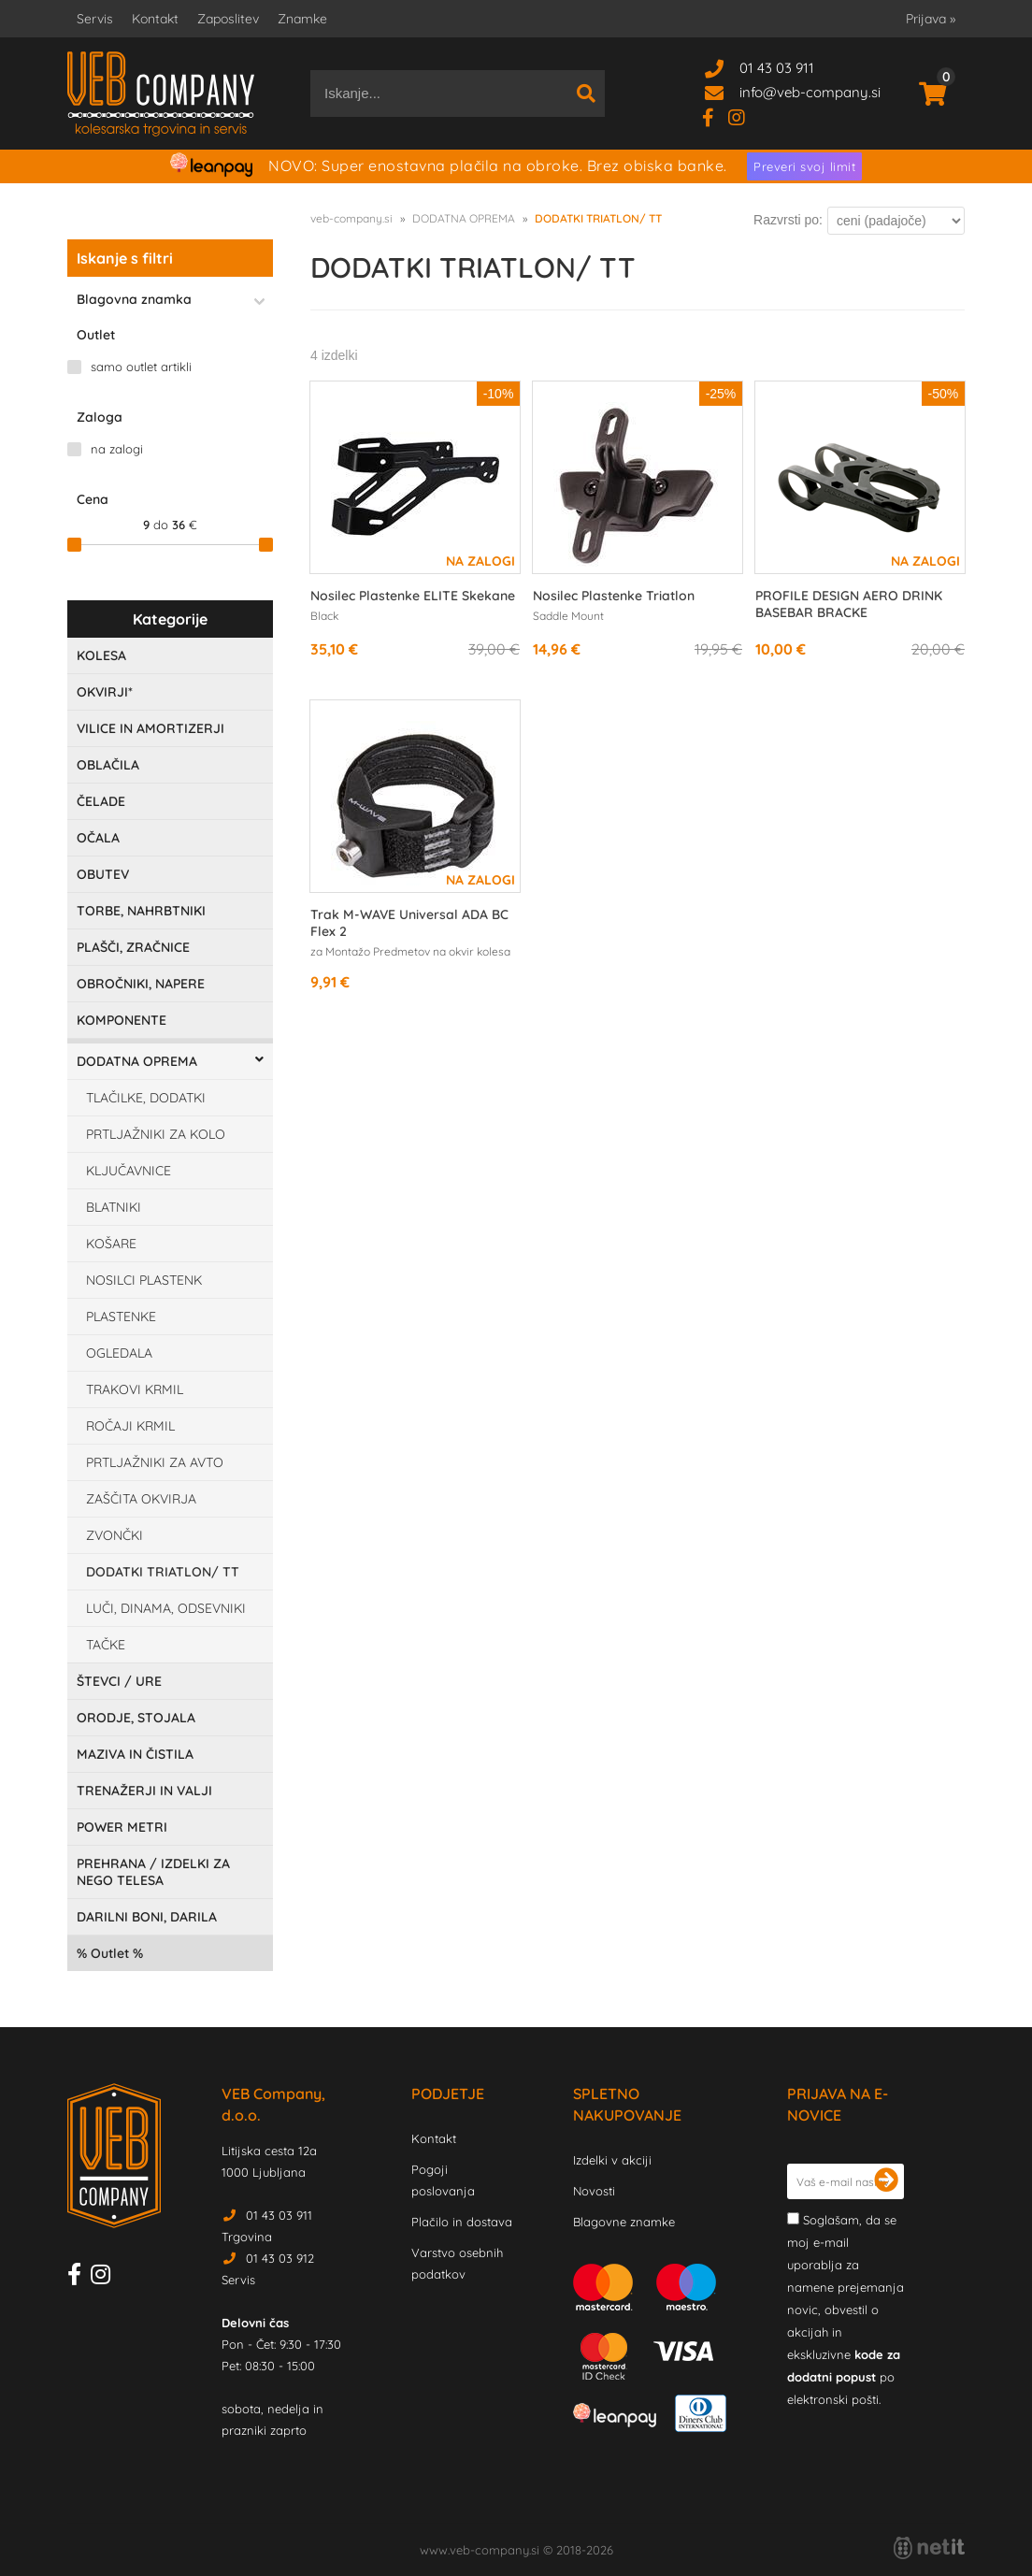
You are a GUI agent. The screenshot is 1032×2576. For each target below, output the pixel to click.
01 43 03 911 (776, 68)
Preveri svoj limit (804, 166)
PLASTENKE (121, 1316)
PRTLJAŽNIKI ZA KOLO (155, 1134)
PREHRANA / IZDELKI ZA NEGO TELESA (153, 1872)
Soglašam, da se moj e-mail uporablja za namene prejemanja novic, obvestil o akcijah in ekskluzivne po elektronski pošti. (845, 2309)
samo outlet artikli (141, 366)
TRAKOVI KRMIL (134, 1389)
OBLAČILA (108, 764)
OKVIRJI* (105, 692)
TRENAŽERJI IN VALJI (144, 1790)
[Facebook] (715, 116)
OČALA (98, 837)
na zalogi (117, 448)
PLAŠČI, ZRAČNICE (133, 947)
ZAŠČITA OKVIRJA (141, 1498)
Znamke (302, 18)
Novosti (594, 2190)
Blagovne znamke (624, 2221)
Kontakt (155, 18)
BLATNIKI (113, 1207)
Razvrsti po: (788, 219)
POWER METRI (122, 1827)
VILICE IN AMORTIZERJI (150, 728)
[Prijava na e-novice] (886, 2181)
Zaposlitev (228, 18)
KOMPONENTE (121, 1020)
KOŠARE (111, 1243)
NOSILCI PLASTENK (144, 1280)
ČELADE (101, 801)
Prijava (930, 18)
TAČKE (105, 1644)
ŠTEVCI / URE (119, 1681)
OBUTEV (103, 874)
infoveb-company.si (810, 92)
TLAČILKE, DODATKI (146, 1097)
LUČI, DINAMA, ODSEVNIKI (166, 1608)
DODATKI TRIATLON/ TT (162, 1571)
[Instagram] (743, 116)
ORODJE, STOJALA (136, 1717)
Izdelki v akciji (612, 2159)
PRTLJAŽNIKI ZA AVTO (154, 1462)
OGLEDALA (119, 1353)
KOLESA (101, 655)
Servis (95, 18)
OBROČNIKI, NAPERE (141, 983)
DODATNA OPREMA (137, 1061)
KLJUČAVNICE (128, 1170)
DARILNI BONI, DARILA (147, 1916)
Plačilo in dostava (461, 2221)
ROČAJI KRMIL (130, 1426)
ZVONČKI (114, 1535)
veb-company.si (351, 218)
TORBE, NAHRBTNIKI (141, 910)
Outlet (110, 1953)
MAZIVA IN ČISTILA (135, 1754)
